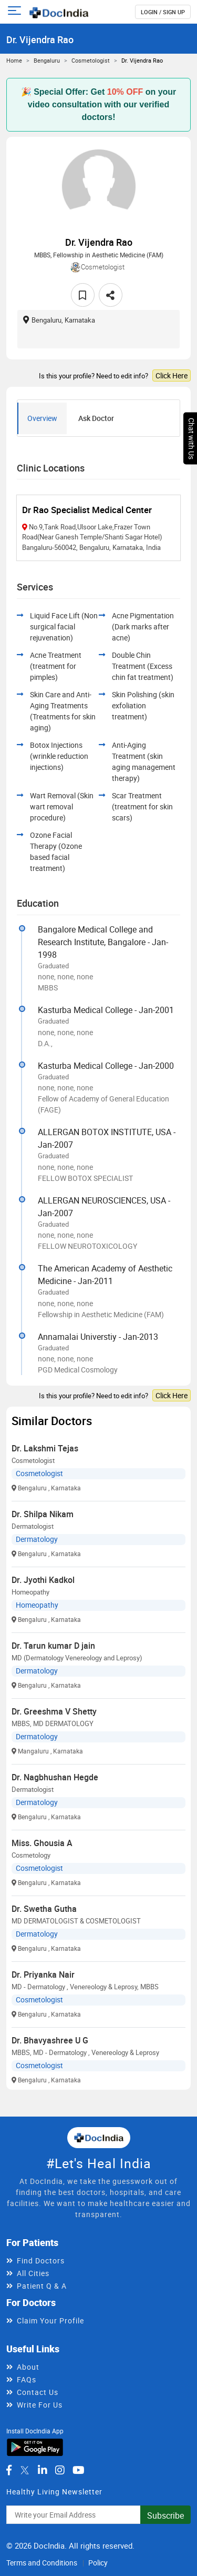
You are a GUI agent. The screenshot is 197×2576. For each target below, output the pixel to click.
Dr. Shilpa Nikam (43, 1514)
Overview (42, 418)
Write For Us (40, 2405)
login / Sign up (163, 12)
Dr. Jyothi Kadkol (43, 1580)
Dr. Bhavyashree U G (50, 2040)
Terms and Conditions (41, 2563)
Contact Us (37, 2392)
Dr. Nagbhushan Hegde (55, 1777)
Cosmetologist (90, 60)
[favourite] (83, 295)
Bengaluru (47, 60)
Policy (98, 2563)
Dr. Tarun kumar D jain (53, 1645)
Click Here (171, 375)
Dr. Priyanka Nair (43, 1974)
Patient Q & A (42, 2286)
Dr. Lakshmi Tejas (45, 1448)
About (28, 2367)
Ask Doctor (96, 418)
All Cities (33, 2273)
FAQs (26, 2379)
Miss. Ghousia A (42, 1843)
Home (14, 60)
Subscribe (165, 2515)
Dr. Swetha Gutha (44, 1909)
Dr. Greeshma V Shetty (54, 1711)
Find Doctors (41, 2261)
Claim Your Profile (50, 2321)
